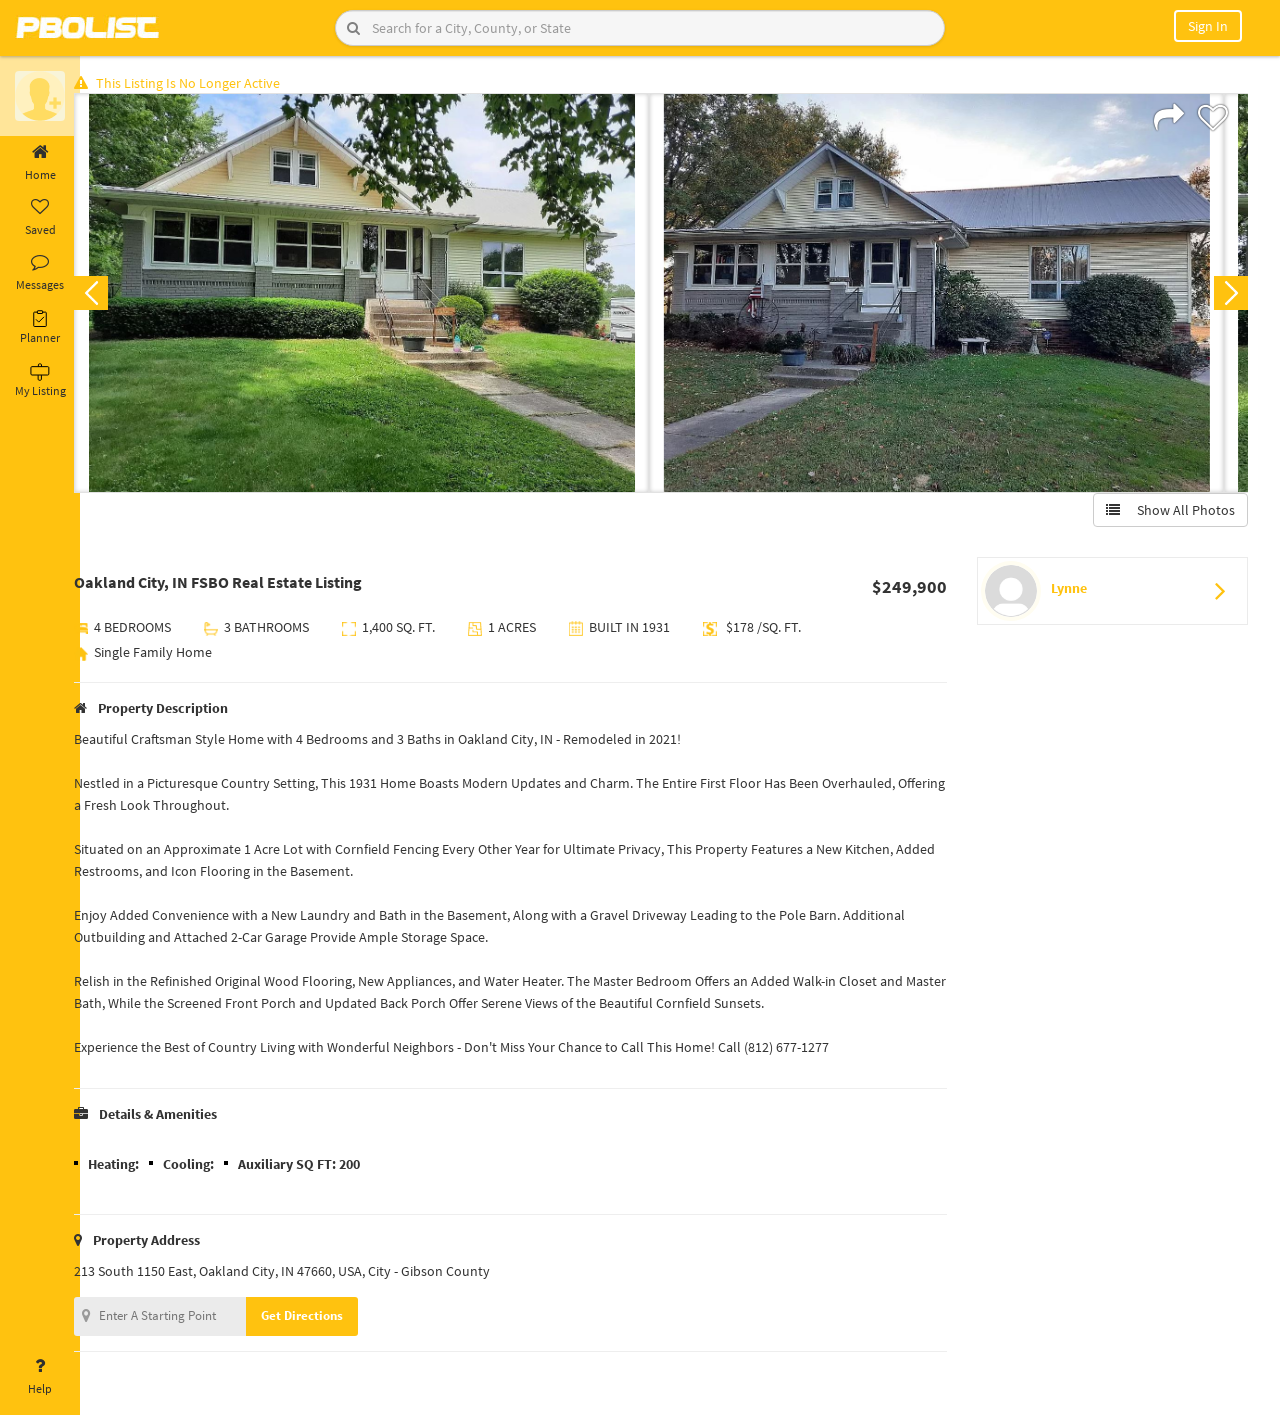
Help (40, 1377)
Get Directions (323, 1318)
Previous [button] (112, 296)
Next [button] (1228, 296)
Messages (40, 273)
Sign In (1208, 26)
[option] (382, 296)
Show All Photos (1167, 513)
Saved (40, 218)
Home (40, 163)
